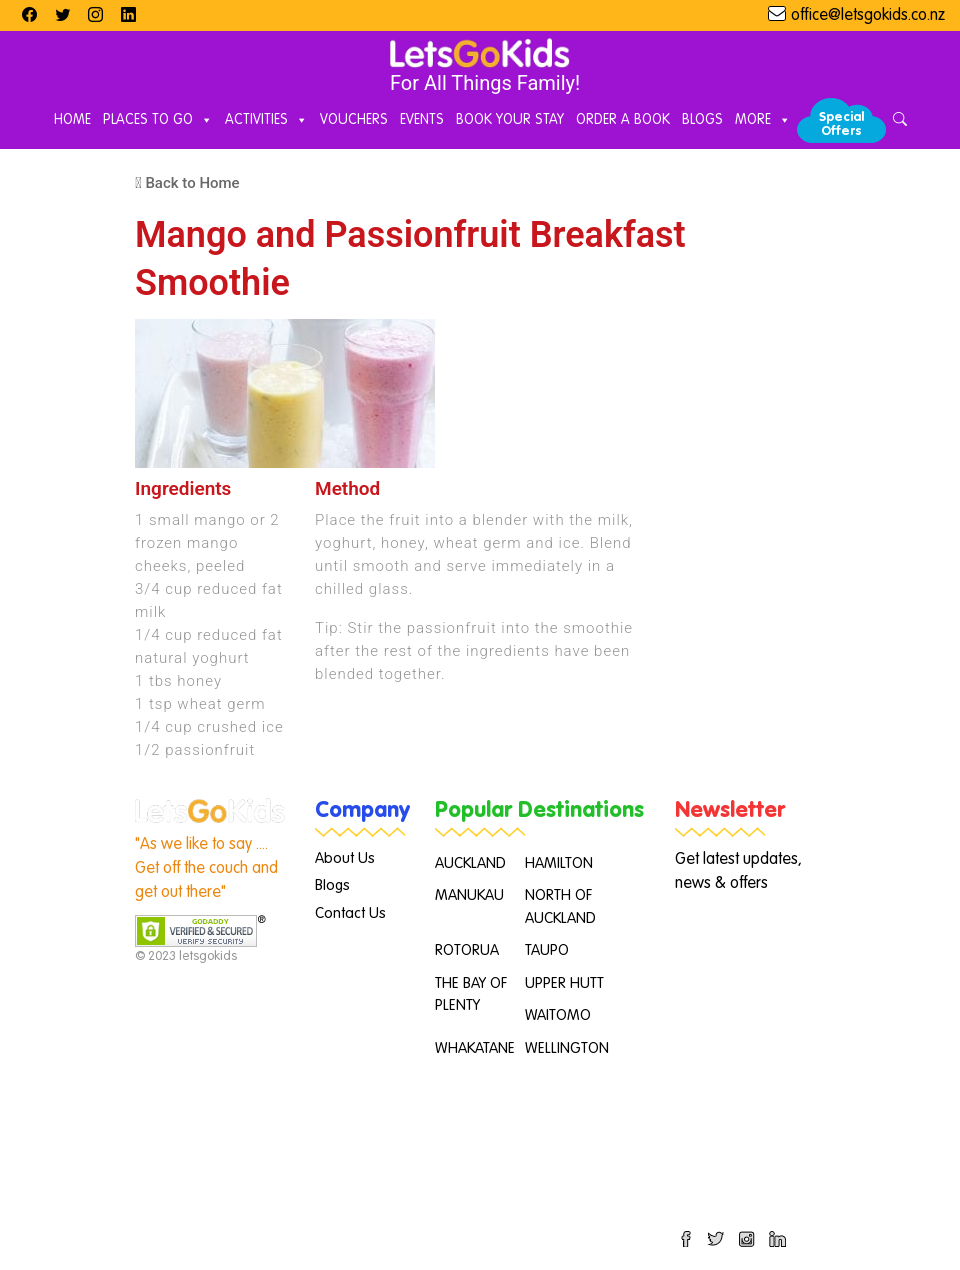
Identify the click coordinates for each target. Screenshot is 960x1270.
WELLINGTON (567, 1048)
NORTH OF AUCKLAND (560, 907)
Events (422, 120)
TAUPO (547, 950)
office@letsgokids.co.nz (868, 16)
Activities (266, 121)
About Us (345, 858)
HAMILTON (559, 863)
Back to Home (187, 183)
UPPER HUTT (564, 983)
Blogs (702, 120)
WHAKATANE (475, 1048)
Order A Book (623, 120)
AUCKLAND (470, 863)
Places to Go (158, 121)
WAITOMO (558, 1015)
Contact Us (350, 913)
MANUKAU (469, 895)
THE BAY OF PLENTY (471, 995)
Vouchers (354, 120)
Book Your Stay (510, 120)
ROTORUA (467, 950)
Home (72, 120)
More (763, 121)
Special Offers (841, 124)
